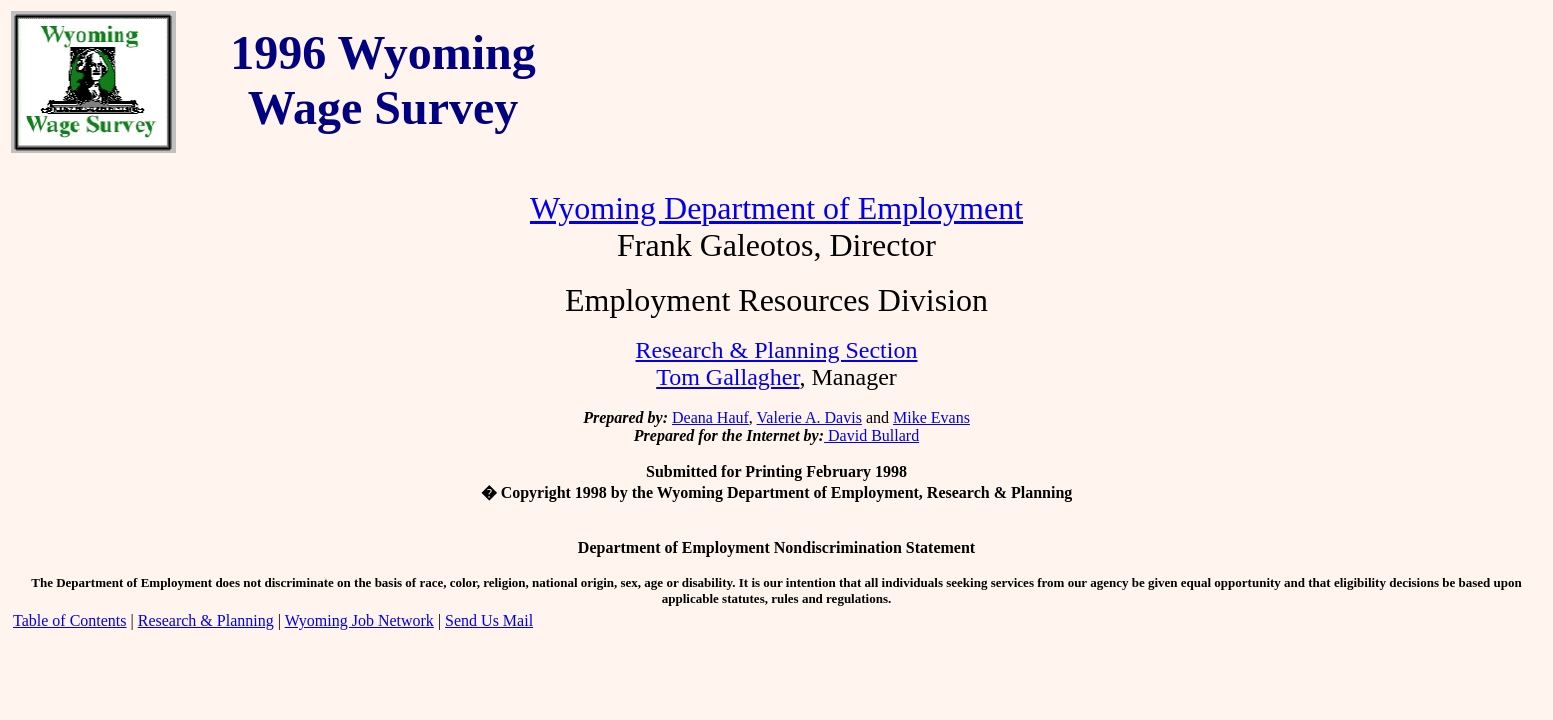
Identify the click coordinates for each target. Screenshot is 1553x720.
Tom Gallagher (727, 377)
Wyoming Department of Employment (776, 208)
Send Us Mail (489, 620)
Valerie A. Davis (809, 417)
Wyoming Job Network (359, 620)
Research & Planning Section (777, 350)
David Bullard (871, 435)
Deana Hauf (710, 417)
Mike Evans (931, 417)
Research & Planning (206, 620)
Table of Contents (70, 620)
